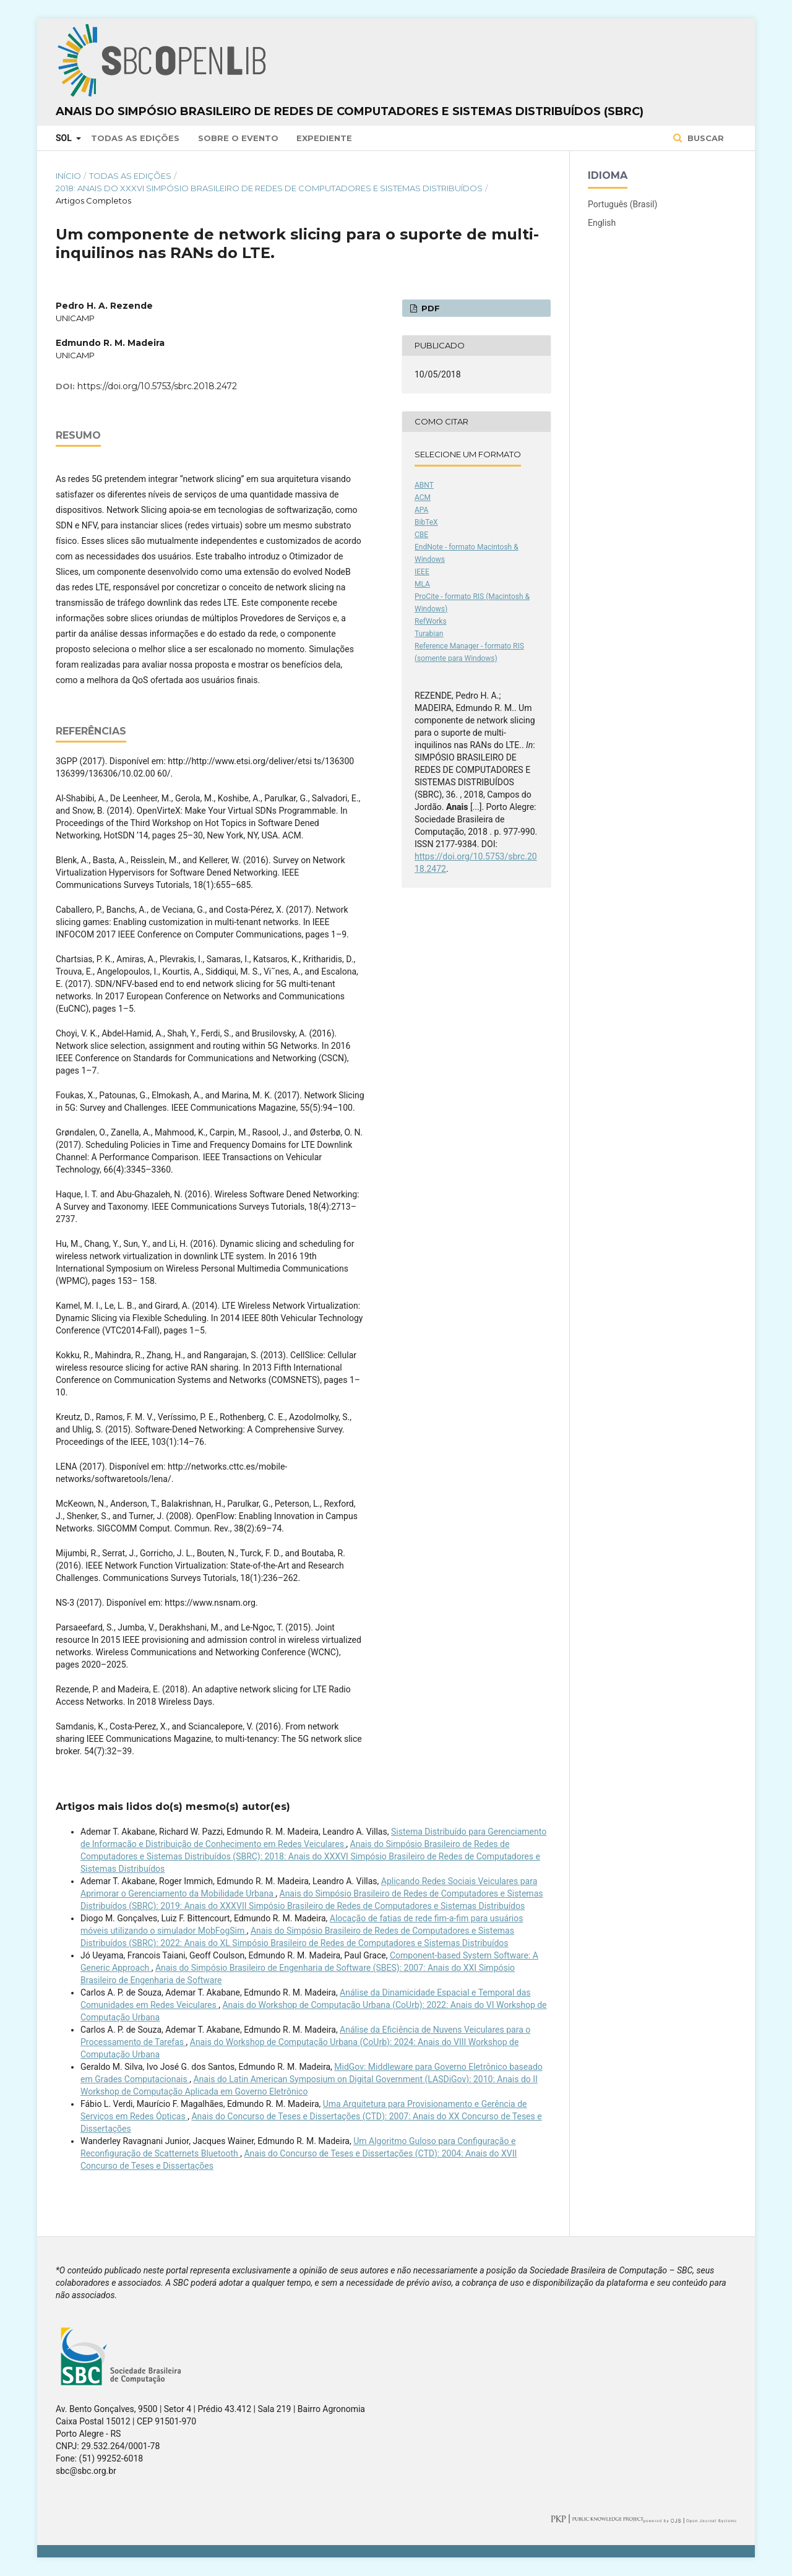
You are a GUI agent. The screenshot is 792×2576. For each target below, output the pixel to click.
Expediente (324, 138)
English (602, 223)
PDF (429, 308)
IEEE (422, 571)
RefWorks (431, 621)
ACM (423, 497)
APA (421, 510)
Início (68, 176)
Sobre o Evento (238, 138)
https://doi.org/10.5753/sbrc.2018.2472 (157, 386)
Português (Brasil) (622, 204)
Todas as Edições (135, 138)
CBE (421, 534)
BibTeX (426, 522)
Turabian (429, 633)
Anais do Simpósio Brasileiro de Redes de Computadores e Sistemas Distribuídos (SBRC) (350, 111)
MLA (422, 584)
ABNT (424, 485)
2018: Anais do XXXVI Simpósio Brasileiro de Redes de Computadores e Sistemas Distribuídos (269, 188)
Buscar (704, 138)
